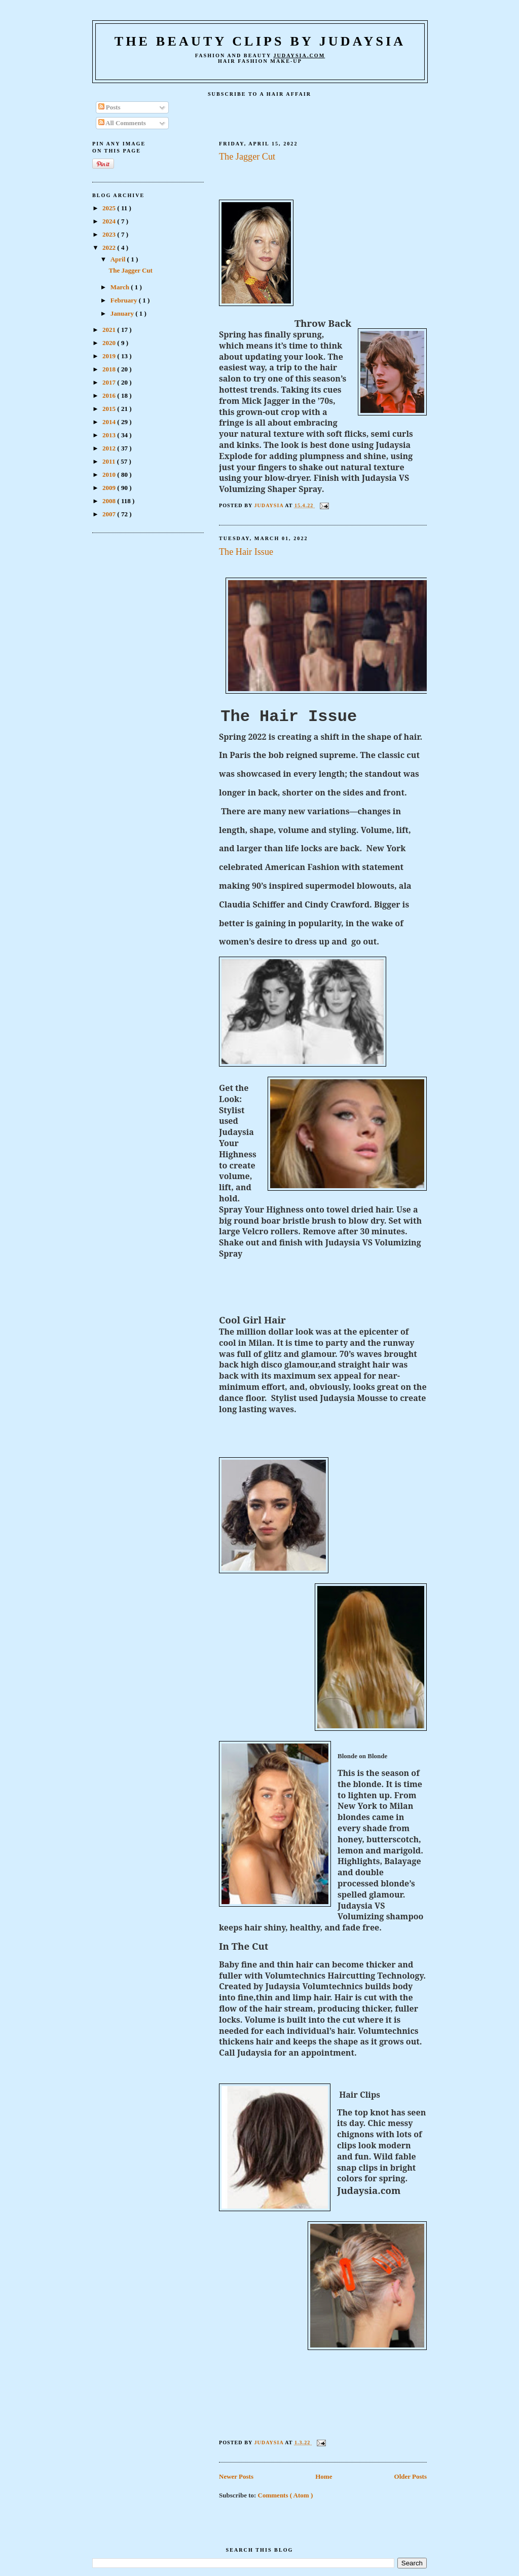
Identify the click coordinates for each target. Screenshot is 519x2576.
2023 (109, 234)
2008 (109, 501)
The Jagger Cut (247, 156)
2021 (109, 329)
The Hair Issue (246, 552)
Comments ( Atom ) (285, 2495)
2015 (109, 408)
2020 (109, 343)
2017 (109, 382)
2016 (109, 395)
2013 (109, 435)
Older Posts (410, 2476)
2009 (109, 487)
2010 (109, 474)
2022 (109, 247)
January (122, 313)
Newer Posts (236, 2476)
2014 (109, 422)
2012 (109, 448)
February (124, 300)
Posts (109, 107)
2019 (109, 356)
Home (323, 2476)
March (120, 287)
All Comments (122, 123)
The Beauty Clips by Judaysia (260, 41)
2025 (109, 208)
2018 (109, 369)
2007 (109, 514)
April (118, 259)
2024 (109, 221)
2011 (109, 461)
